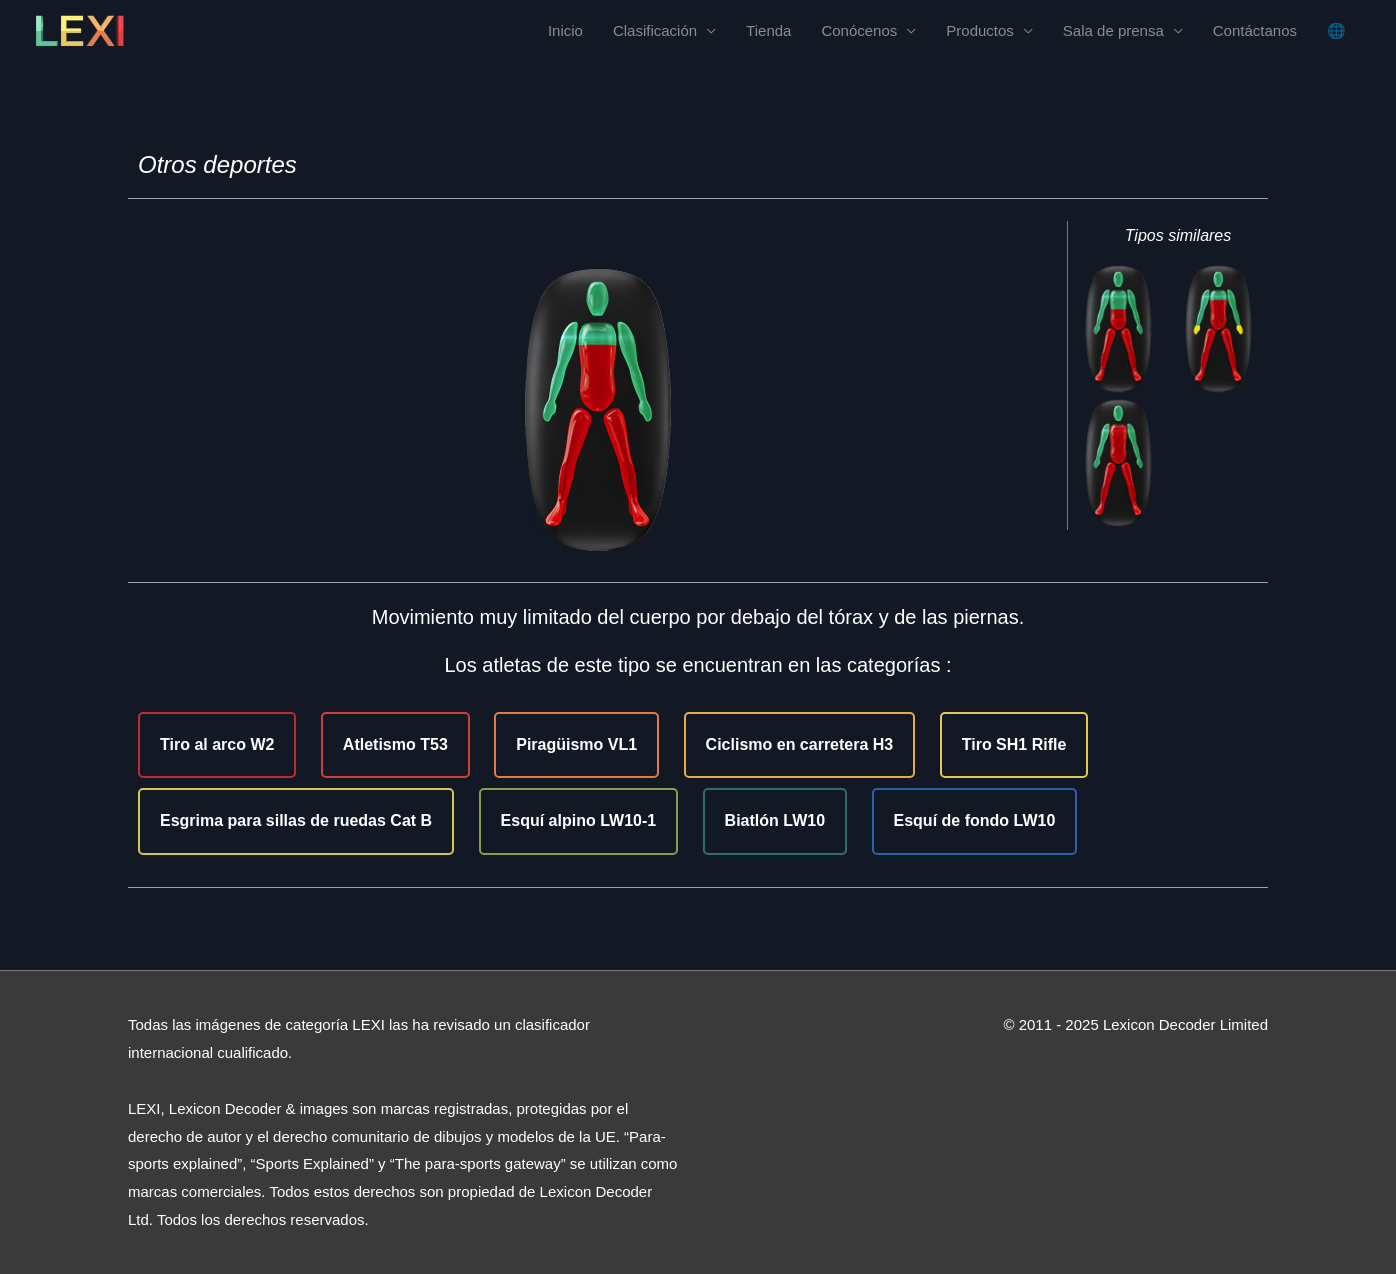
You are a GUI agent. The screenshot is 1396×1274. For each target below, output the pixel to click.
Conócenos (859, 30)
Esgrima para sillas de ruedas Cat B (296, 820)
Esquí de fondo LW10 (975, 820)
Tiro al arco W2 (217, 744)
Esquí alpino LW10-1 (579, 820)
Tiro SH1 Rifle (1014, 744)
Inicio (565, 30)
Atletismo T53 (395, 744)
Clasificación (655, 30)
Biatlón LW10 (775, 820)
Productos (980, 30)
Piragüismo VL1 (576, 744)
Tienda (768, 30)
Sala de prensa (1113, 30)
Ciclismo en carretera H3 (800, 744)
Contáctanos (1255, 30)
